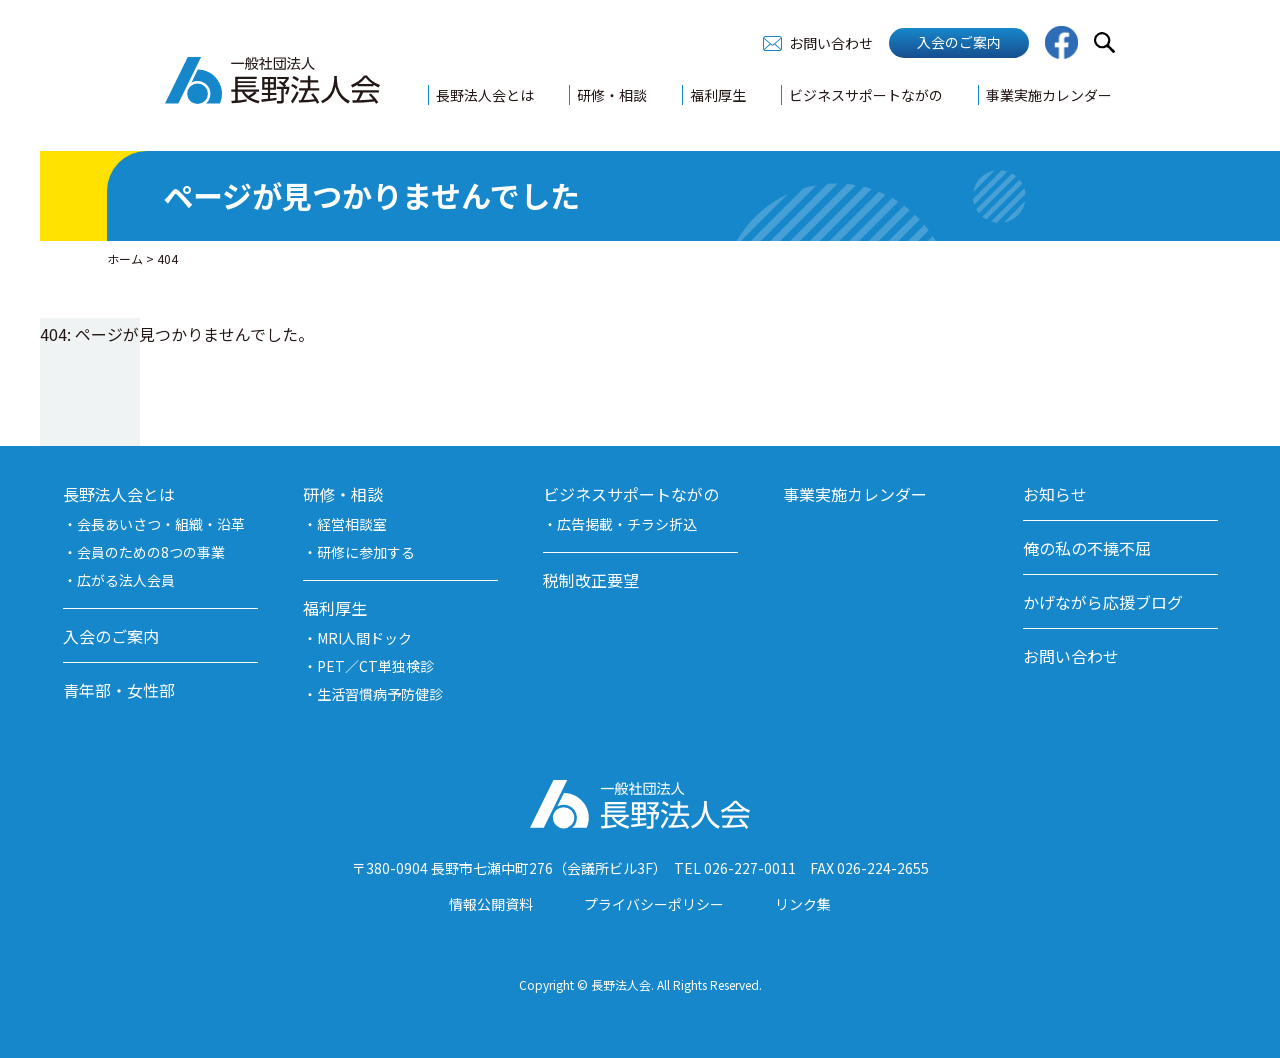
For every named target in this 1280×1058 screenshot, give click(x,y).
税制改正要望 (591, 580)
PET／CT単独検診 (375, 666)
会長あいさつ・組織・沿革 (161, 524)
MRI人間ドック (364, 638)
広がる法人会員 (126, 580)
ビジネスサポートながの (866, 95)
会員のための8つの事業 (151, 552)
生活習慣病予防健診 (380, 694)
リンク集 (803, 904)
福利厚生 (718, 95)
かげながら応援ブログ (1103, 602)
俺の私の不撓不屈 (1087, 548)
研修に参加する (366, 552)
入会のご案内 (959, 42)
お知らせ (1055, 494)
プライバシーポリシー (654, 904)
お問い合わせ (831, 43)
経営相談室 (352, 524)
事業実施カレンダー (1049, 95)
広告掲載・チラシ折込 (627, 524)
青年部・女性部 (119, 690)
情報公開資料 (491, 904)
